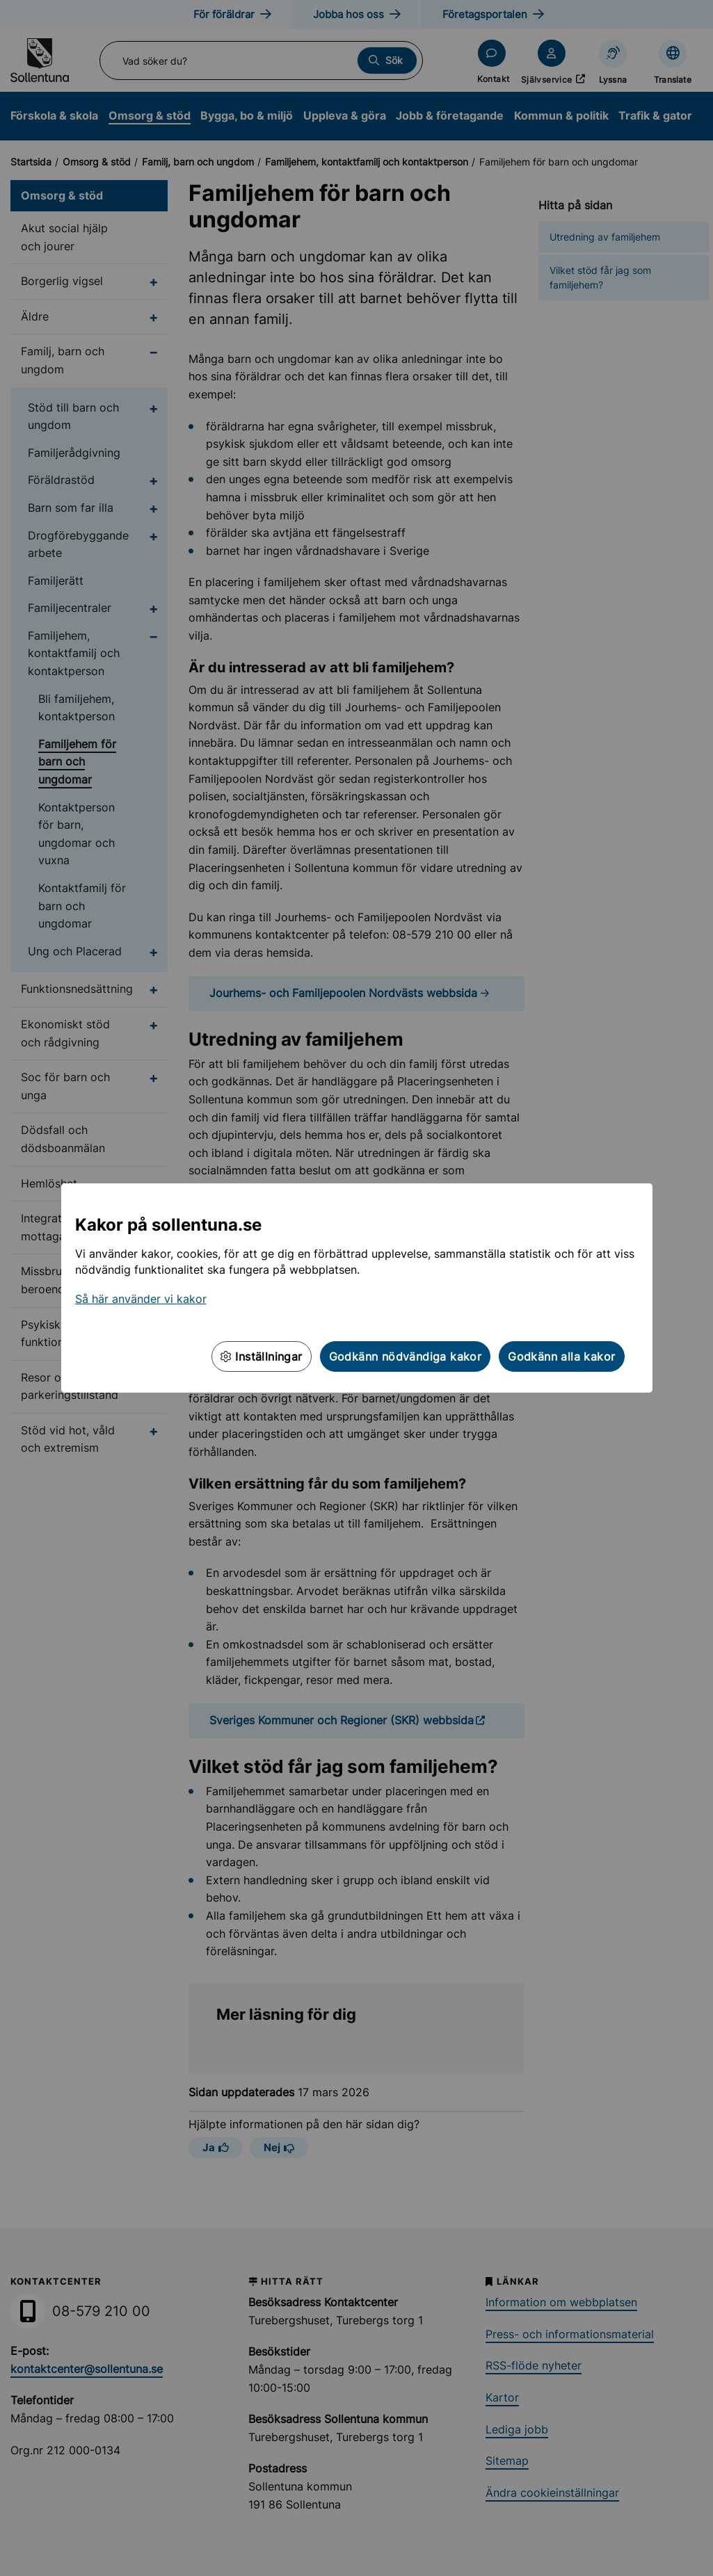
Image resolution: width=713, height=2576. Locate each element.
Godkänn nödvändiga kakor (405, 1356)
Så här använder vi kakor (141, 1299)
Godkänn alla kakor (561, 1356)
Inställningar (262, 1356)
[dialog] (356, 1288)
